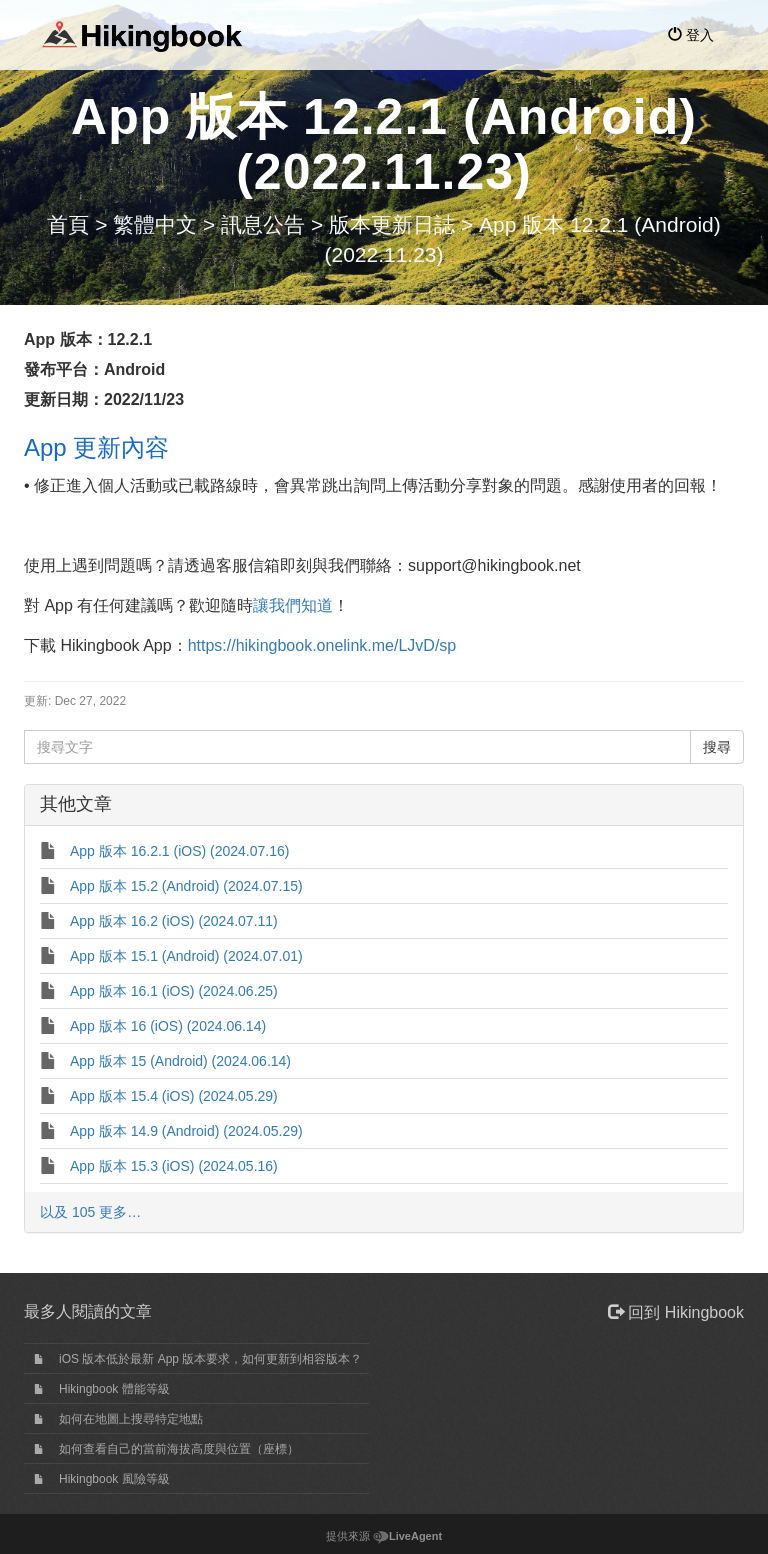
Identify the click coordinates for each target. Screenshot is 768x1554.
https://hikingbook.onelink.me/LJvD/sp (322, 645)
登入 (691, 35)
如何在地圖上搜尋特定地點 (131, 1419)
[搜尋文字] (357, 747)
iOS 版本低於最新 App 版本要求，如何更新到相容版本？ (210, 1359)
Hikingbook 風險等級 (114, 1479)
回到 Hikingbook (676, 1312)
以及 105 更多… (90, 1212)
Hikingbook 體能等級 (114, 1389)
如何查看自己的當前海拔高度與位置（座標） (179, 1449)
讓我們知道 (293, 605)
